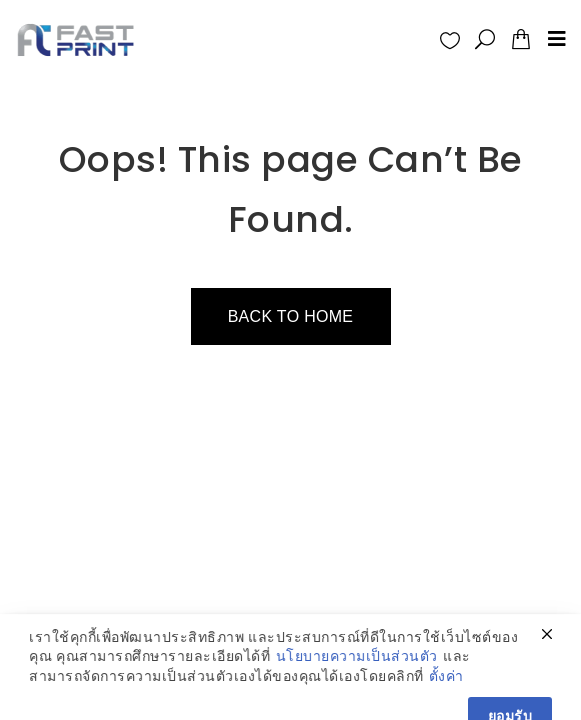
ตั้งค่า (446, 700)
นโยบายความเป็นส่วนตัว (357, 681)
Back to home (291, 316)
